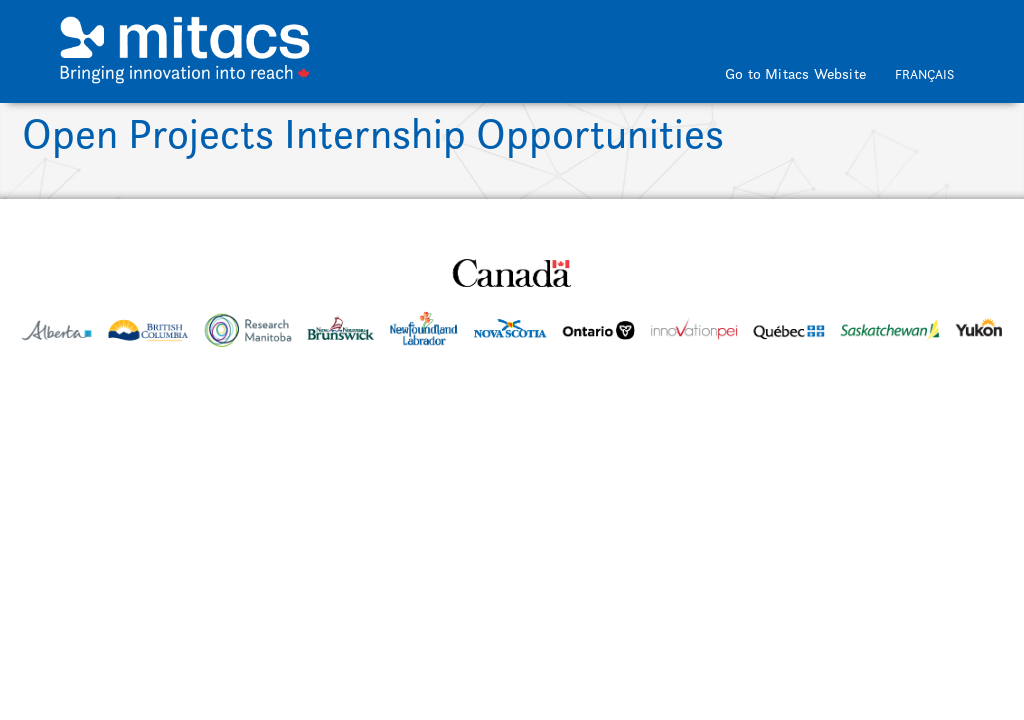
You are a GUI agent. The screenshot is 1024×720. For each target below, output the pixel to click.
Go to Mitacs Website (795, 73)
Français (924, 74)
